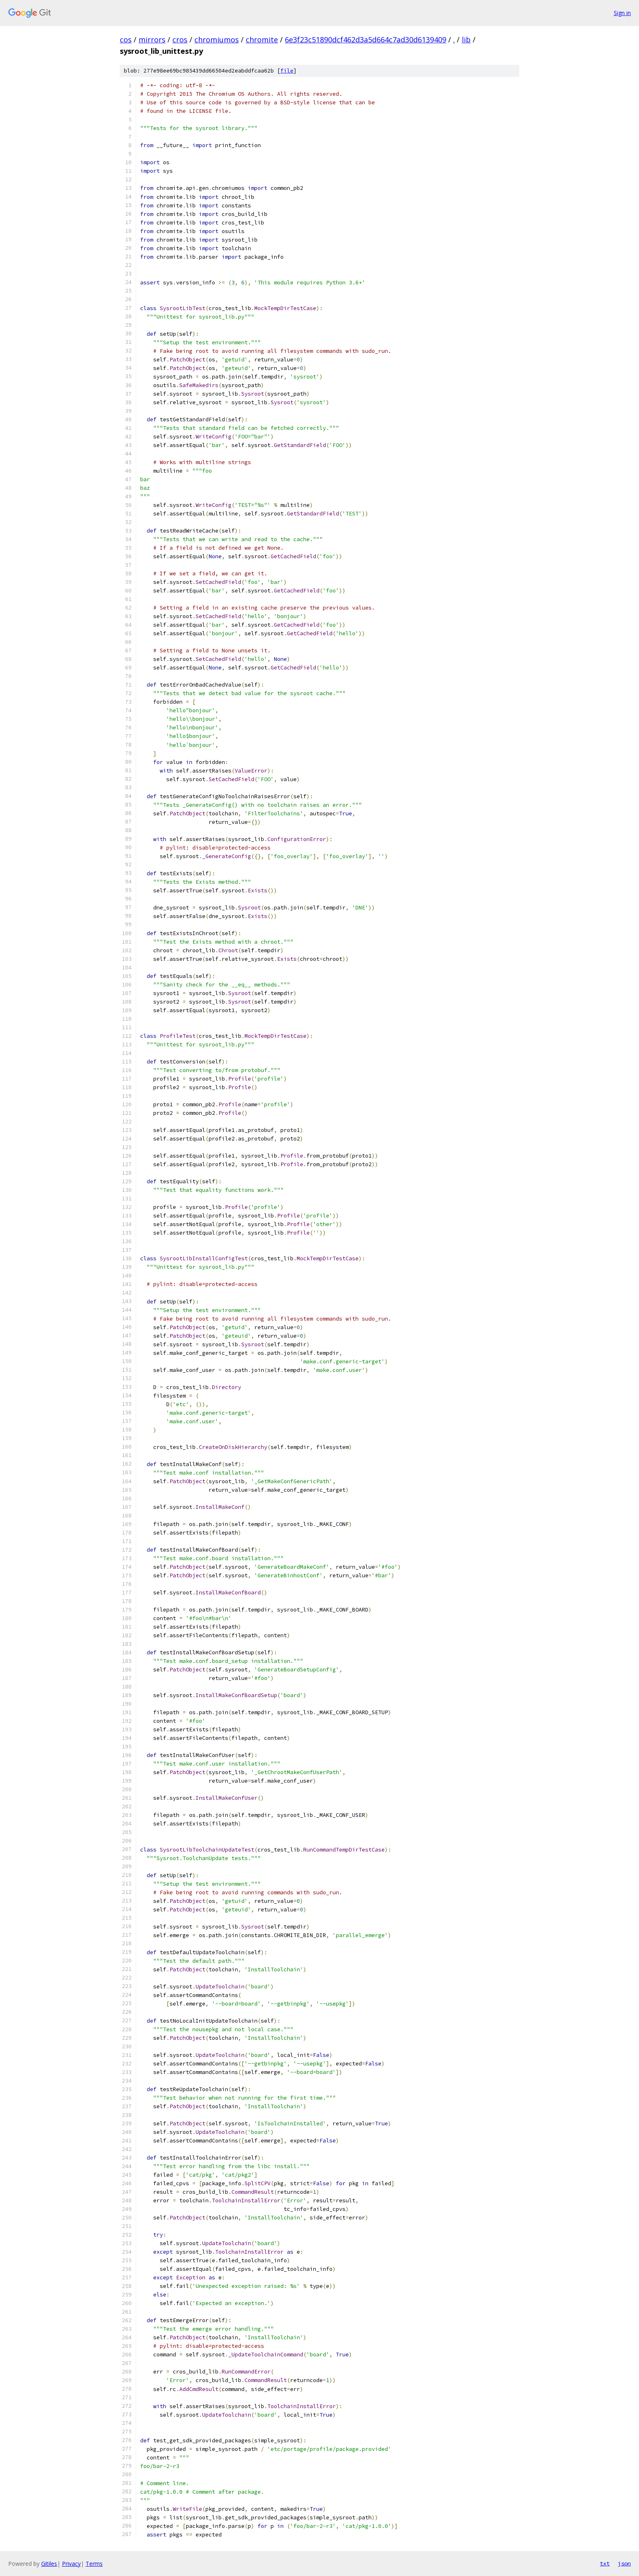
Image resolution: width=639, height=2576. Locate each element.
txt (605, 2563)
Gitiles (49, 2563)
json (624, 2563)
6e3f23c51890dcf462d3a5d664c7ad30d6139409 (365, 39)
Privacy (71, 2563)
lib (466, 39)
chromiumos (216, 39)
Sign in (622, 13)
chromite (262, 39)
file (286, 70)
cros (179, 39)
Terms (94, 2563)
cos (126, 39)
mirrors (152, 39)
